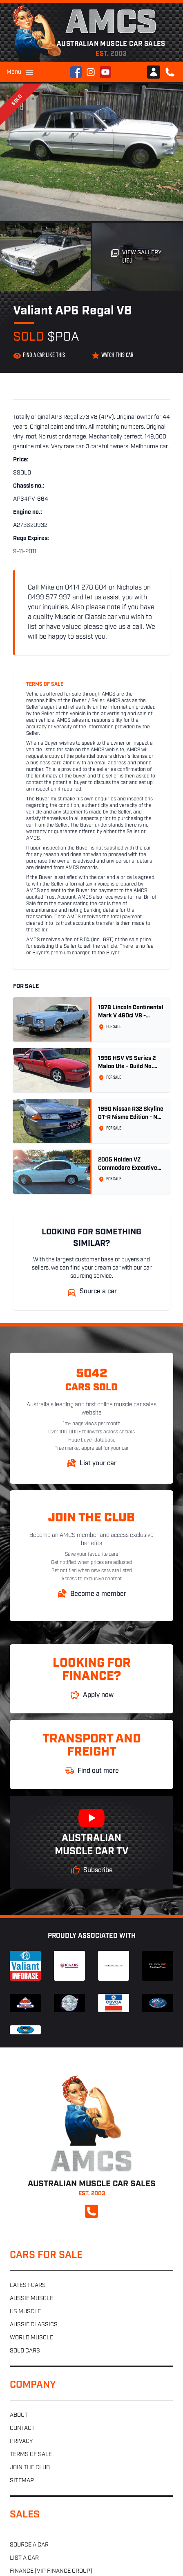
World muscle (31, 2338)
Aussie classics (34, 2325)
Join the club (30, 2468)
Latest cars (28, 2285)
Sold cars (25, 2351)
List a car (24, 2558)
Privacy (21, 2441)
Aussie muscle (31, 2299)
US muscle (25, 2312)
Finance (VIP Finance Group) (51, 2571)
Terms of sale (31, 2455)
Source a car (29, 2545)
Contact (22, 2428)
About (19, 2415)
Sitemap (22, 2481)
